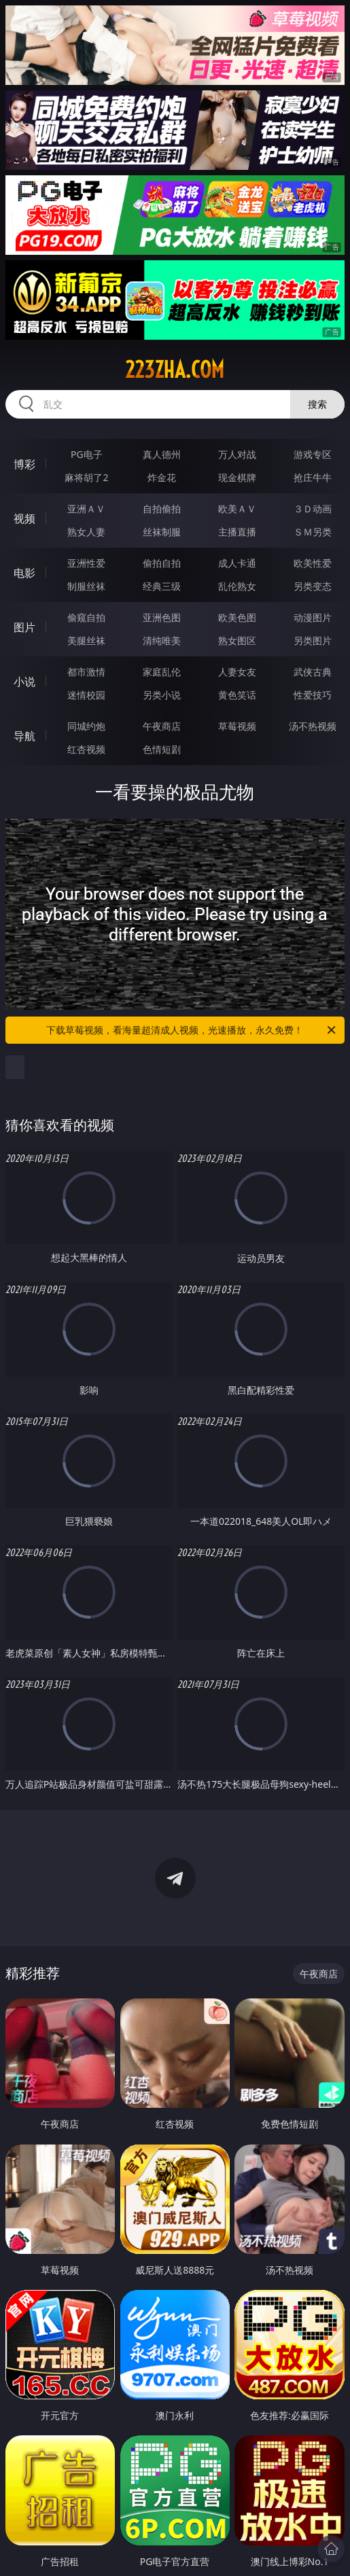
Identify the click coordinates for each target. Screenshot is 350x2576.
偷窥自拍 (86, 617)
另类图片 (313, 640)
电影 (24, 572)
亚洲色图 (162, 617)
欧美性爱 (313, 563)
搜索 (317, 404)
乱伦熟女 (237, 586)
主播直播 (237, 531)
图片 (24, 627)
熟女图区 (237, 640)
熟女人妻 (86, 531)
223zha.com (174, 369)
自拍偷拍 (162, 508)
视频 (24, 518)
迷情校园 (86, 694)
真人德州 (162, 454)
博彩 (24, 464)
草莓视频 (237, 726)
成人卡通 (237, 563)
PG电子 (87, 454)
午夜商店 (162, 726)
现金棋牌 (237, 477)
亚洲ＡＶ (86, 508)
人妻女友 (237, 671)
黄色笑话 (237, 694)
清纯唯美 (162, 640)
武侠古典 (313, 671)
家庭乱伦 (162, 671)
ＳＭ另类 (313, 531)
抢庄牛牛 (313, 477)
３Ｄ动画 (313, 508)
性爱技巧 (313, 694)
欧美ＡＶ (237, 508)
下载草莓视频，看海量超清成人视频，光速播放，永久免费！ (192, 1030)
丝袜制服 (162, 531)
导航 (24, 735)
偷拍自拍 (162, 563)
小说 (24, 681)
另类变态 (313, 586)
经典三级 (162, 586)
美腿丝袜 (86, 640)
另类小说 (162, 694)
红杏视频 (86, 749)
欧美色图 (237, 617)
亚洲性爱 (86, 563)
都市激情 (86, 671)
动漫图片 (313, 617)
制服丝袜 (86, 586)
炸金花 (161, 477)
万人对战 (237, 454)
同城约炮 (86, 726)
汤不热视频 (312, 726)
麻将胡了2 (86, 477)
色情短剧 (162, 749)
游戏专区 (313, 454)
